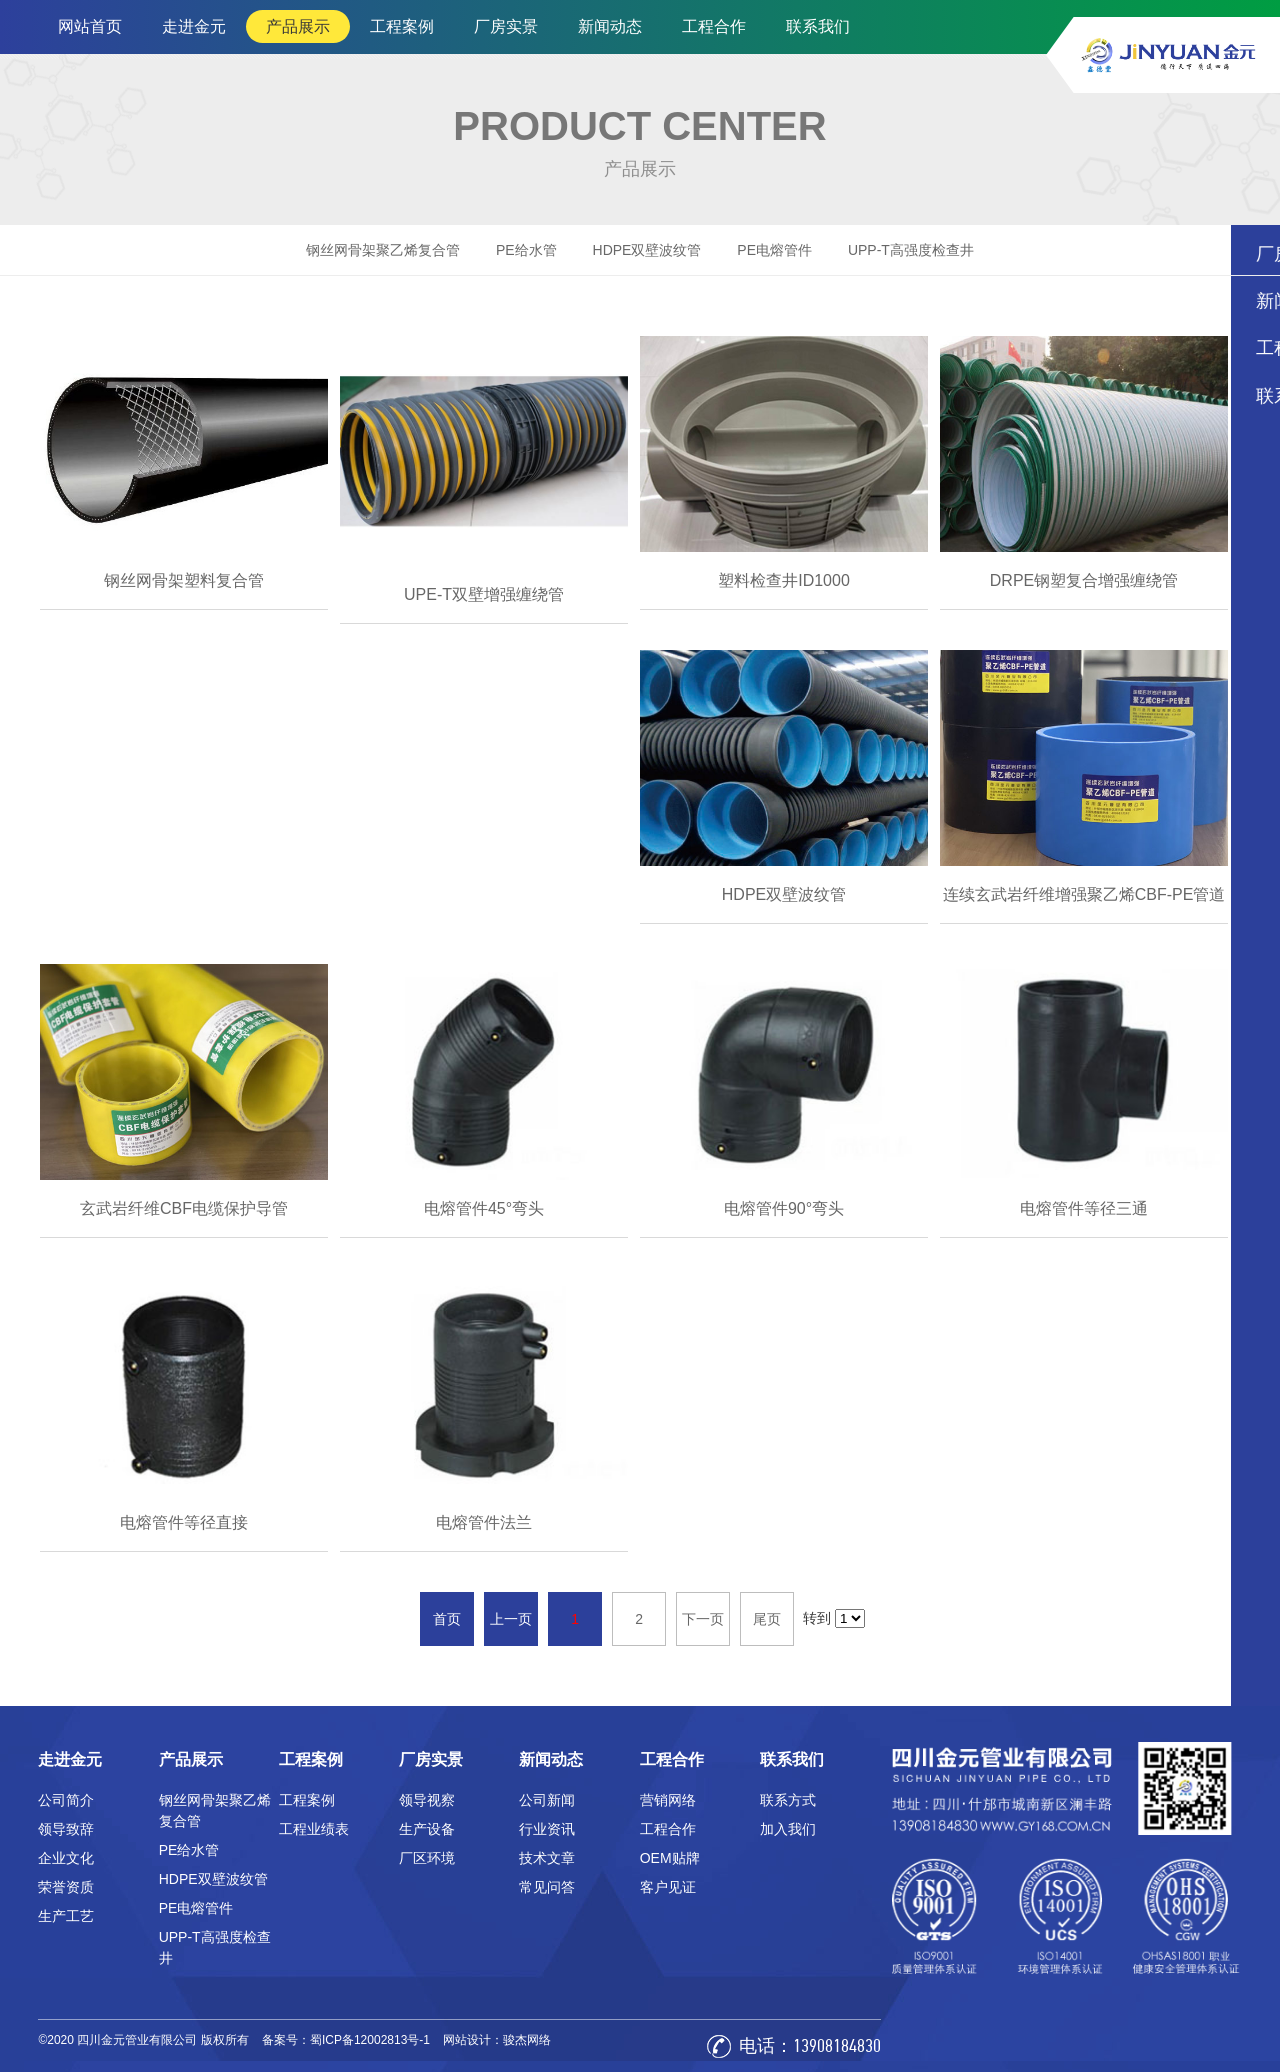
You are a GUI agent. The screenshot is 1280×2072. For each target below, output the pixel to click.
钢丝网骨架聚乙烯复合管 (383, 250)
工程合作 (714, 26)
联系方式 (788, 1800)
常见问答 (547, 1887)
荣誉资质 (66, 1887)
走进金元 (194, 26)
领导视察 (427, 1800)
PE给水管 (526, 250)
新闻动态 (610, 26)
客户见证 (668, 1887)
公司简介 (66, 1800)
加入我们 (788, 1829)
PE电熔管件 (774, 250)
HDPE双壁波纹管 (647, 250)
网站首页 (90, 26)
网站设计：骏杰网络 (497, 2040)
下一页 (703, 1619)
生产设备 (427, 1829)
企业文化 (66, 1858)
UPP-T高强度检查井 (911, 250)
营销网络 (668, 1800)
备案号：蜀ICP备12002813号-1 (346, 2040)
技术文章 (547, 1858)
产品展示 (298, 26)
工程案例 (402, 26)
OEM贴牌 (670, 1858)
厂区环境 (427, 1858)
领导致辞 (66, 1829)
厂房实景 (506, 26)
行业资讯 (547, 1829)
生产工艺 (66, 1916)
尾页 (767, 1619)
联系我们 (818, 26)
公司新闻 (547, 1800)
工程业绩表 (314, 1829)
